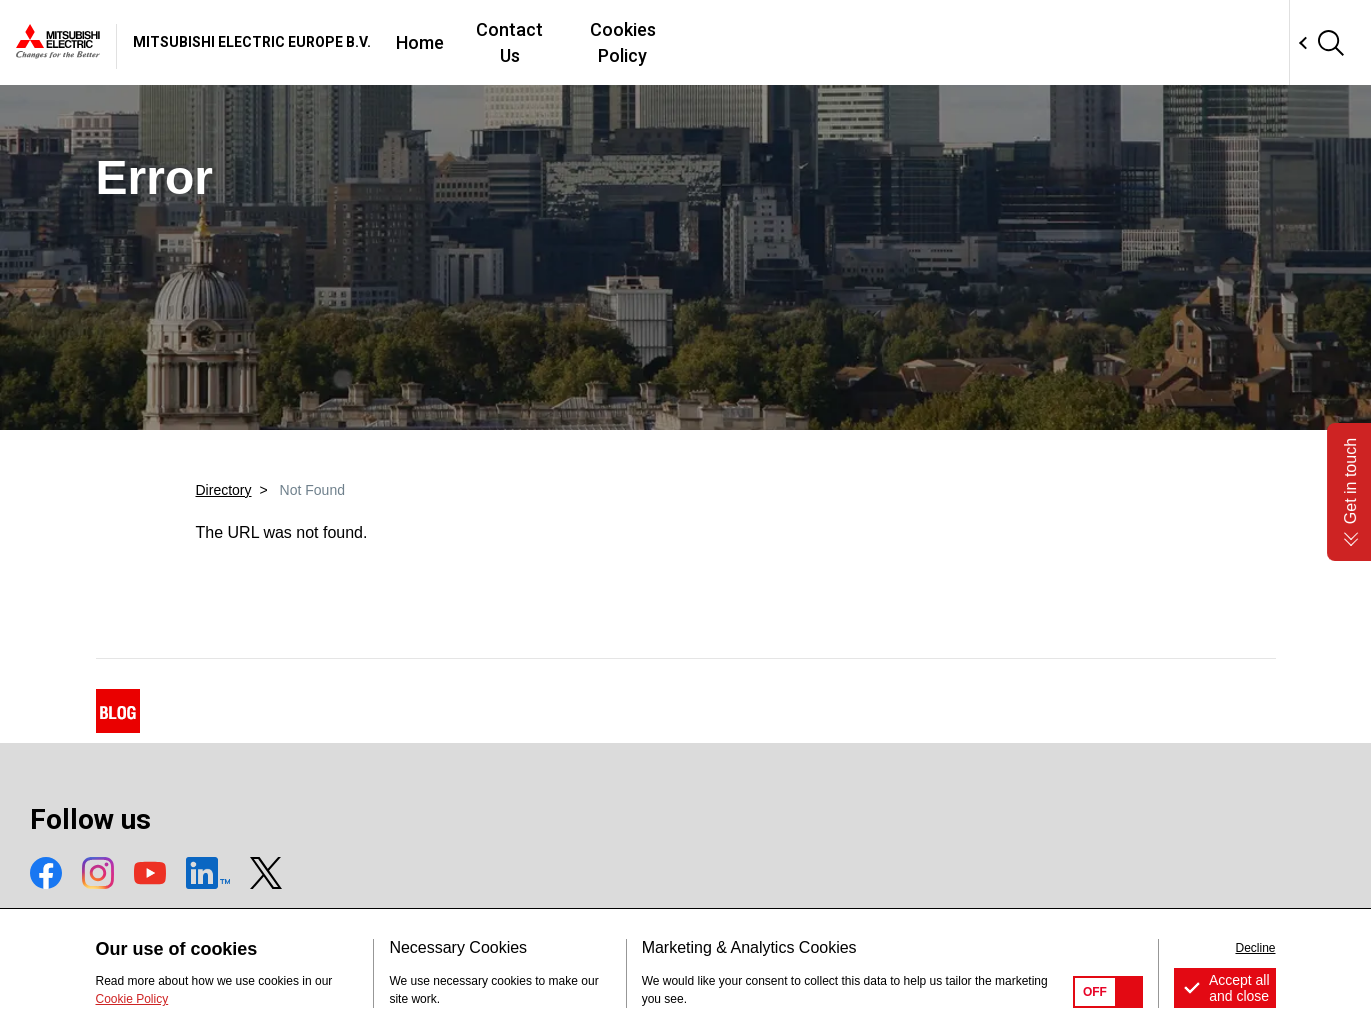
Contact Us (798, 42)
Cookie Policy (132, 999)
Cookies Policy (933, 42)
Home (699, 42)
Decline (1255, 948)
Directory (224, 490)
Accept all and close (1239, 988)
